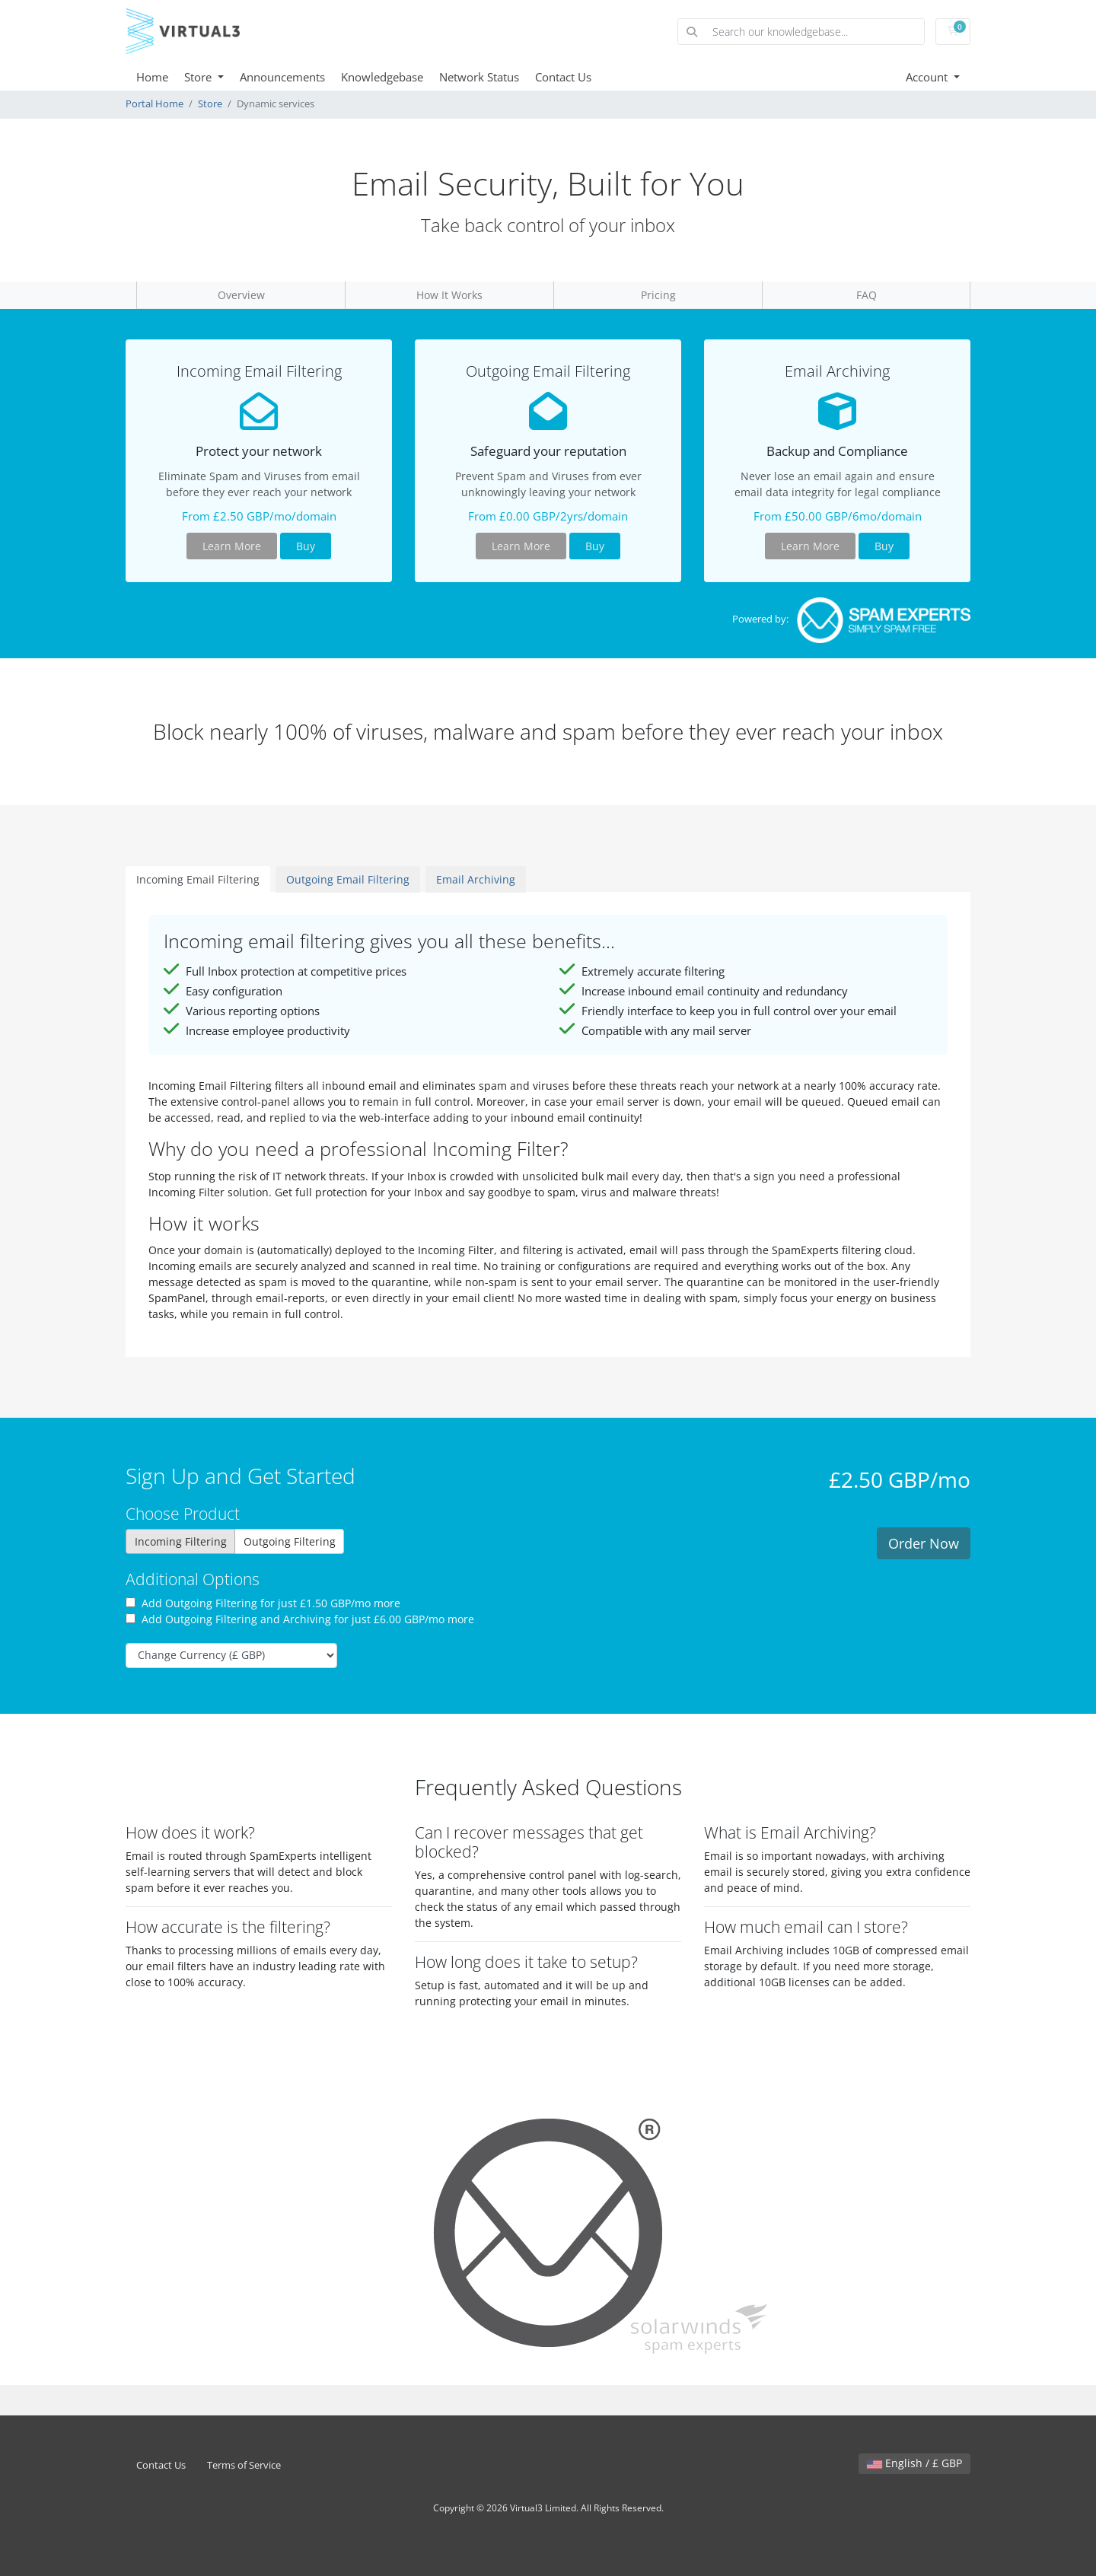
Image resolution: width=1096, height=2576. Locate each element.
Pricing (658, 295)
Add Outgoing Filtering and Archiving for (300, 1619)
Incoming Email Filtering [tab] (198, 879)
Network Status (479, 76)
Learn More (231, 546)
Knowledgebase (382, 76)
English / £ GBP (914, 2463)
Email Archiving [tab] (475, 879)
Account (928, 76)
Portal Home (154, 103)
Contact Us (563, 76)
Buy (305, 546)
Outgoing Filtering (290, 1541)
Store (199, 76)
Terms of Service (244, 2465)
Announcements (282, 76)
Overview (241, 295)
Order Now (923, 1543)
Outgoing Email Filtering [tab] (347, 879)
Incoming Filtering (181, 1541)
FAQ (866, 295)
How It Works (449, 295)
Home (152, 76)
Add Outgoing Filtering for (263, 1603)
